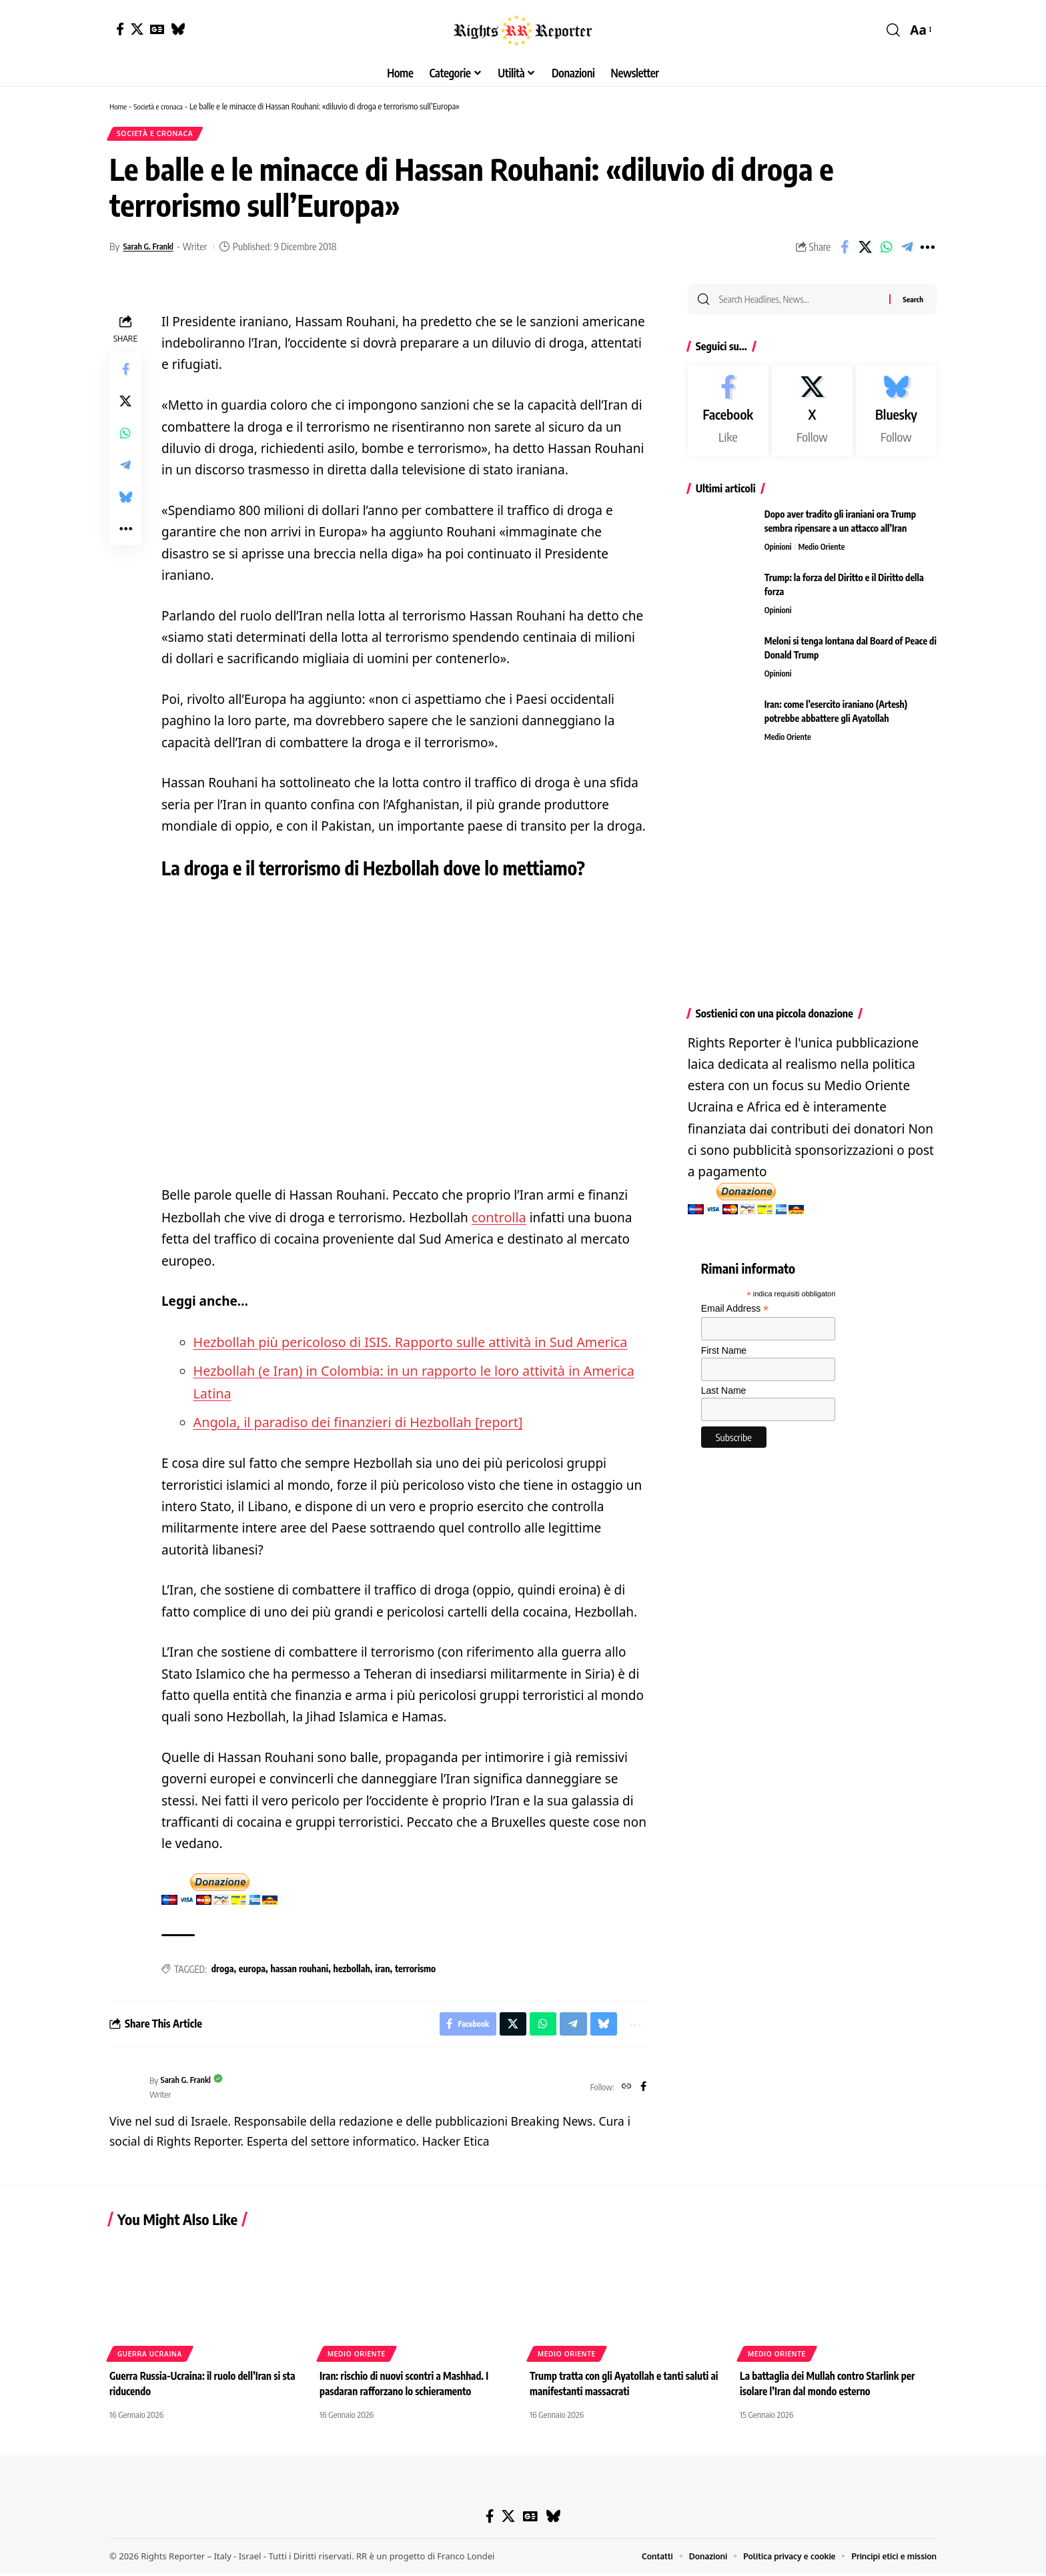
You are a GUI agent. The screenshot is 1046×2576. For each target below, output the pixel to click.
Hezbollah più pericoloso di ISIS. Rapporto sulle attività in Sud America (401, 1345)
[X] (137, 29)
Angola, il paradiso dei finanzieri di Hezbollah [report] (351, 1422)
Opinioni (779, 554)
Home (119, 106)
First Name (723, 1357)
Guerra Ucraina (149, 2356)
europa (252, 1968)
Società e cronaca (164, 106)
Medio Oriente (826, 554)
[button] (893, 30)
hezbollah (352, 1968)
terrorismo (415, 1968)
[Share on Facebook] (844, 251)
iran (382, 1968)
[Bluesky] (177, 29)
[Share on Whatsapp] (886, 251)
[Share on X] (865, 251)
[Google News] (157, 29)
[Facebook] (120, 29)
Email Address (735, 1316)
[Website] (625, 2090)
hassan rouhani (299, 1968)
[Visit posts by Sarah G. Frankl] (126, 2090)
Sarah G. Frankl (153, 250)
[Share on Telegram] (906, 251)
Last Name (723, 1397)
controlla (498, 1221)
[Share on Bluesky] (125, 501)
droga (222, 1968)
